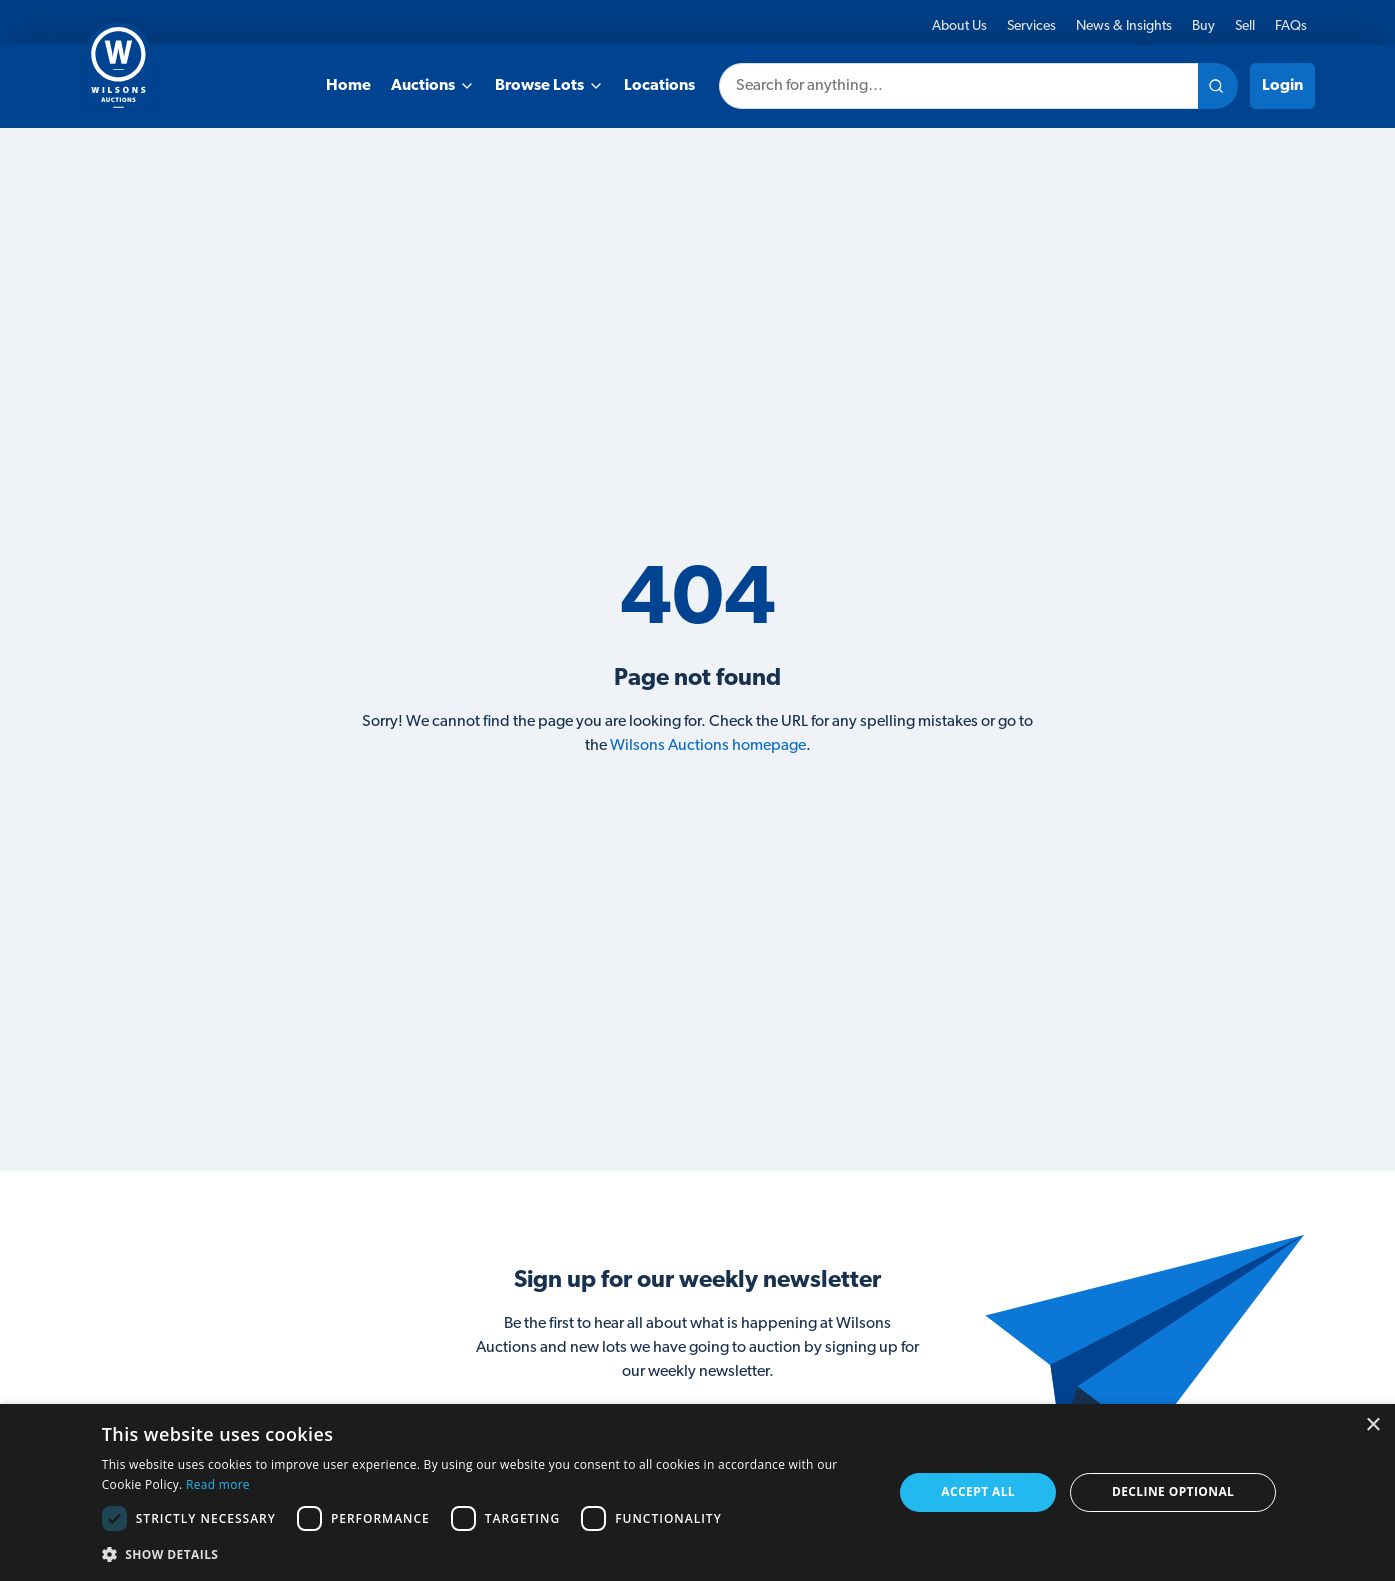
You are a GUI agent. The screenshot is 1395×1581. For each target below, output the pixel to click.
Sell (1245, 26)
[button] (486, 1554)
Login (1282, 86)
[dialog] (697, 1492)
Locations (659, 86)
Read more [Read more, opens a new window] (218, 1484)
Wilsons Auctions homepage (708, 746)
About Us (959, 26)
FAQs (1291, 26)
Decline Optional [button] (1173, 1491)
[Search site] (1218, 86)
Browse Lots (549, 86)
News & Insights (1124, 26)
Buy (1203, 26)
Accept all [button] (978, 1491)
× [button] (1372, 1425)
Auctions (433, 86)
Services (1031, 26)
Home (348, 86)
